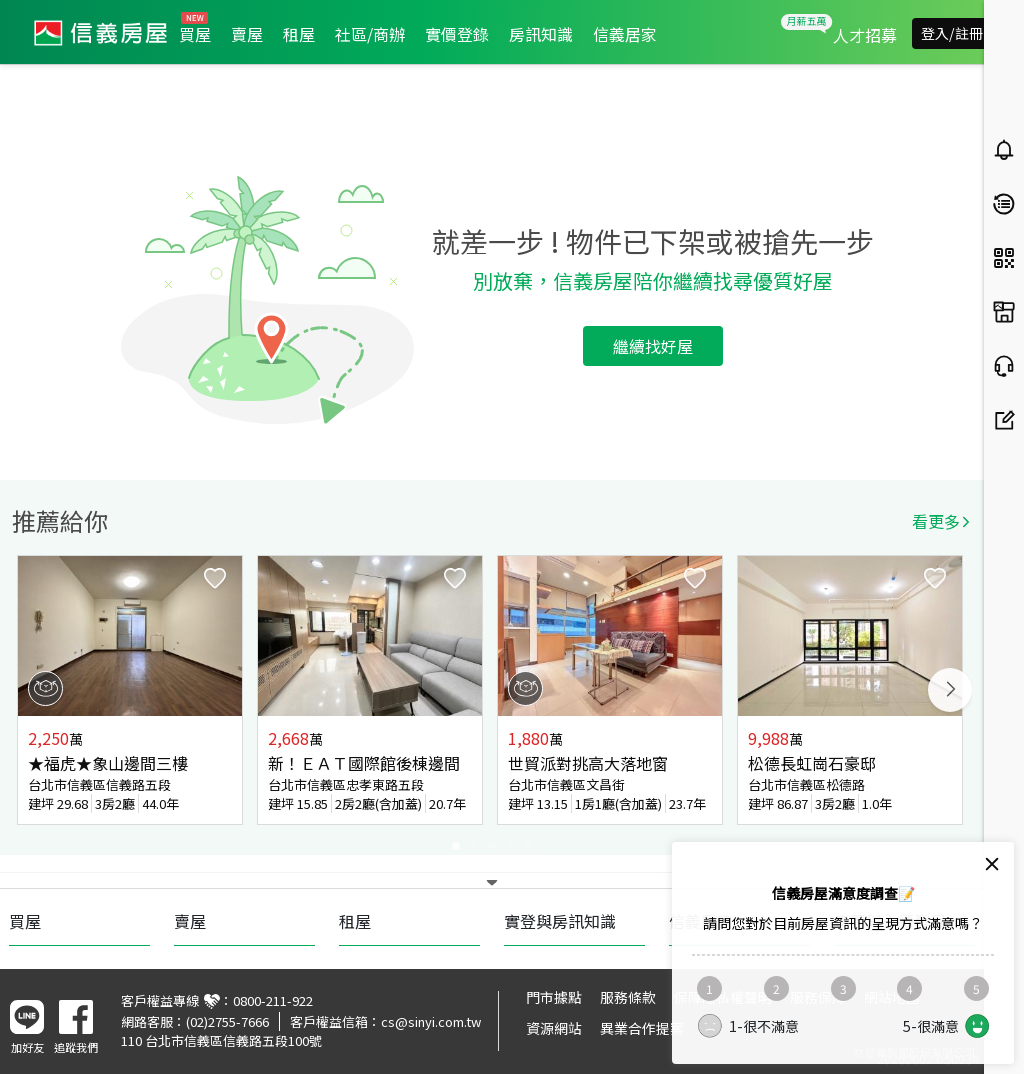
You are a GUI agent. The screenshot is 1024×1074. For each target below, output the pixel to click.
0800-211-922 (273, 1000)
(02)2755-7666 (227, 1021)
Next (950, 690)
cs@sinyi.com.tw (431, 1021)
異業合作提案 (642, 1028)
